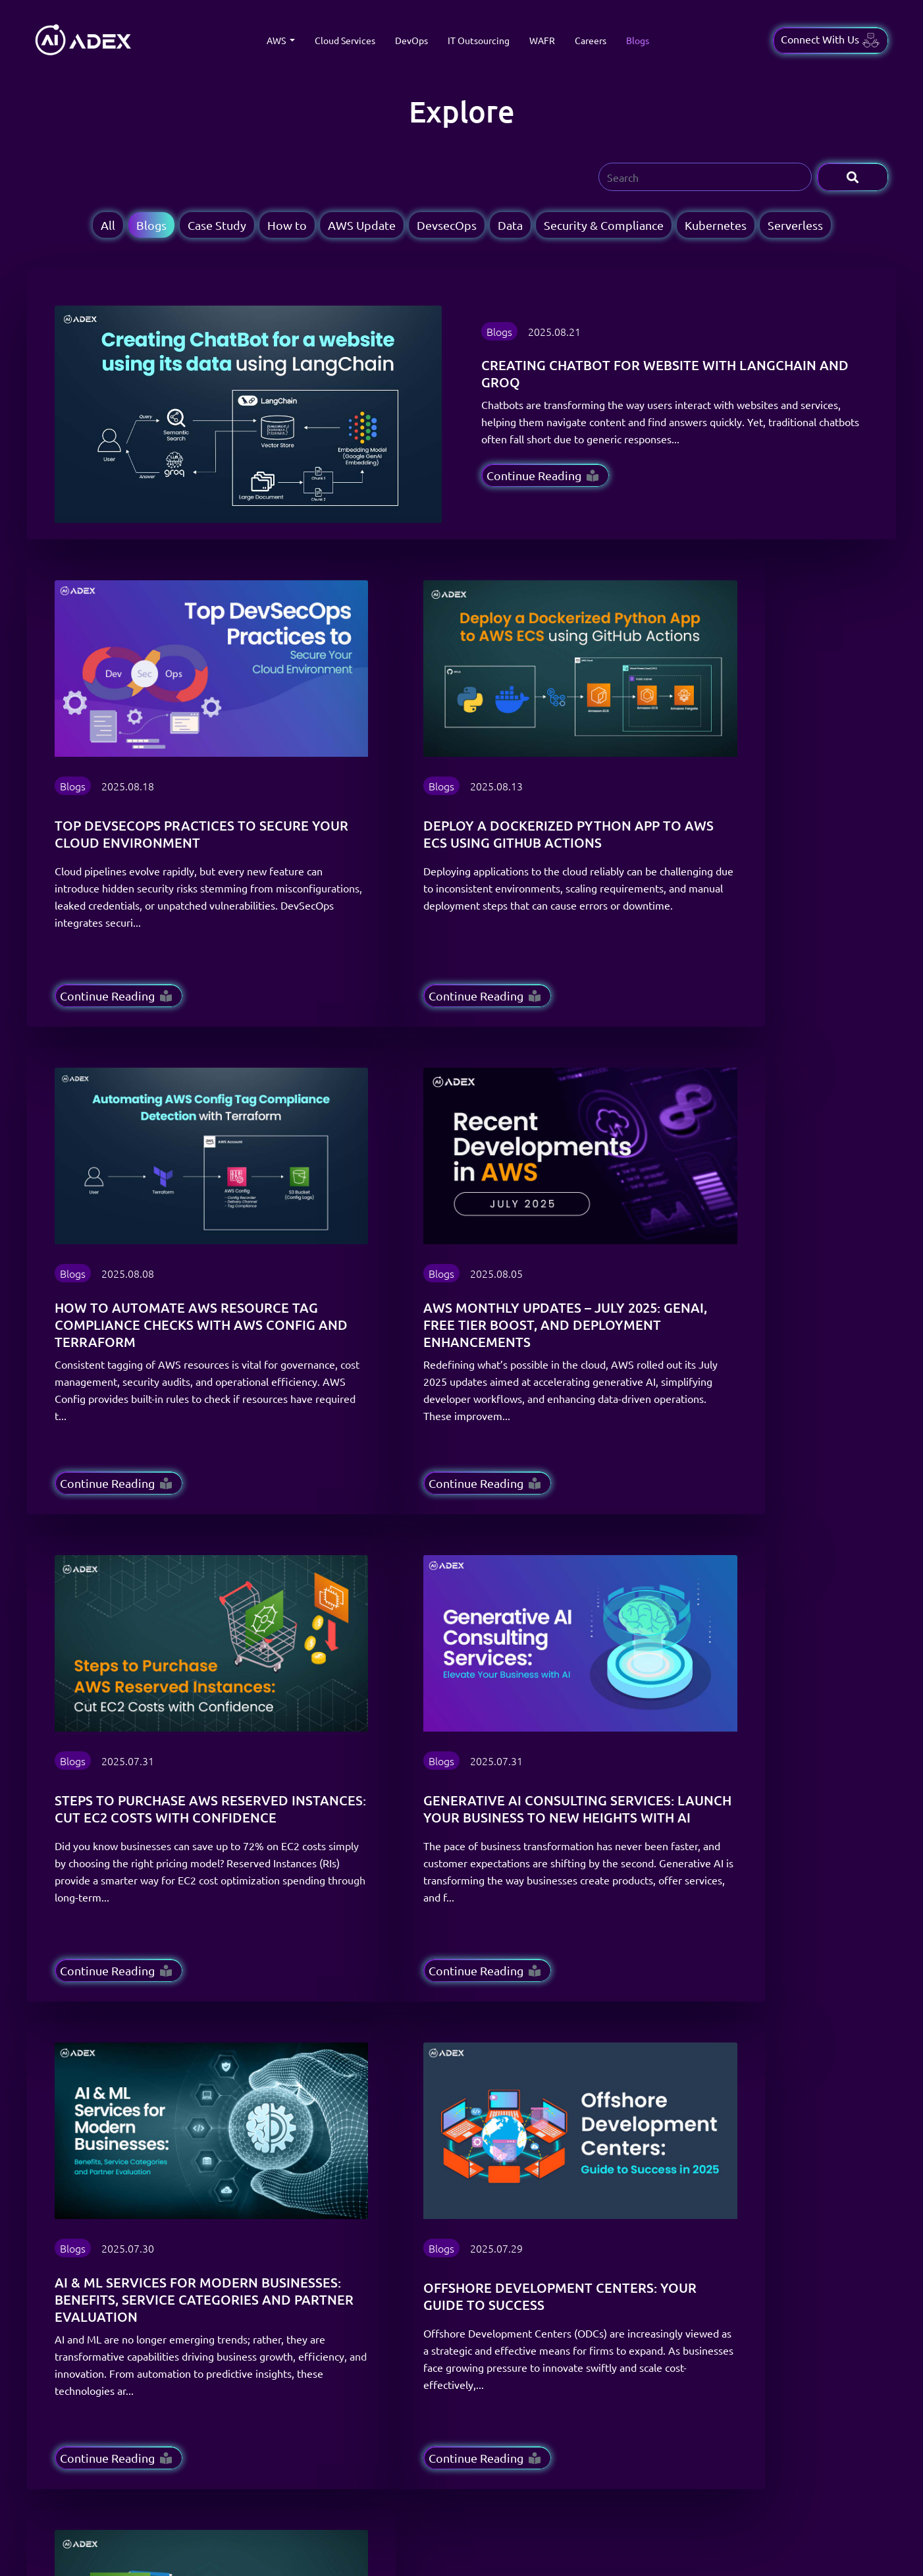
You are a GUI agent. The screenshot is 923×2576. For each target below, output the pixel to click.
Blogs (637, 40)
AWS (261, 2201)
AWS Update (362, 225)
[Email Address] (622, 2075)
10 (271, 1893)
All (108, 225)
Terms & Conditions (582, 2201)
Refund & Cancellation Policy (602, 2266)
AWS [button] (277, 40)
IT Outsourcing (479, 40)
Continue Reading (542, 475)
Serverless (795, 225)
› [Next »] (375, 1893)
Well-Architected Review (304, 2288)
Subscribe (819, 2076)
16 (351, 1893)
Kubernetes (716, 225)
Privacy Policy (571, 2245)
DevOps (411, 40)
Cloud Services (345, 40)
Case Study (217, 225)
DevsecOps (447, 225)
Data (510, 225)
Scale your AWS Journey (446, 2310)
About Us (416, 2266)
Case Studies (423, 2201)
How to (287, 225)
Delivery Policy (573, 2223)
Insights (413, 2245)
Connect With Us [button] (830, 40)
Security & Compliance (604, 225)
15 (323, 1893)
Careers (590, 40)
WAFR (542, 40)
